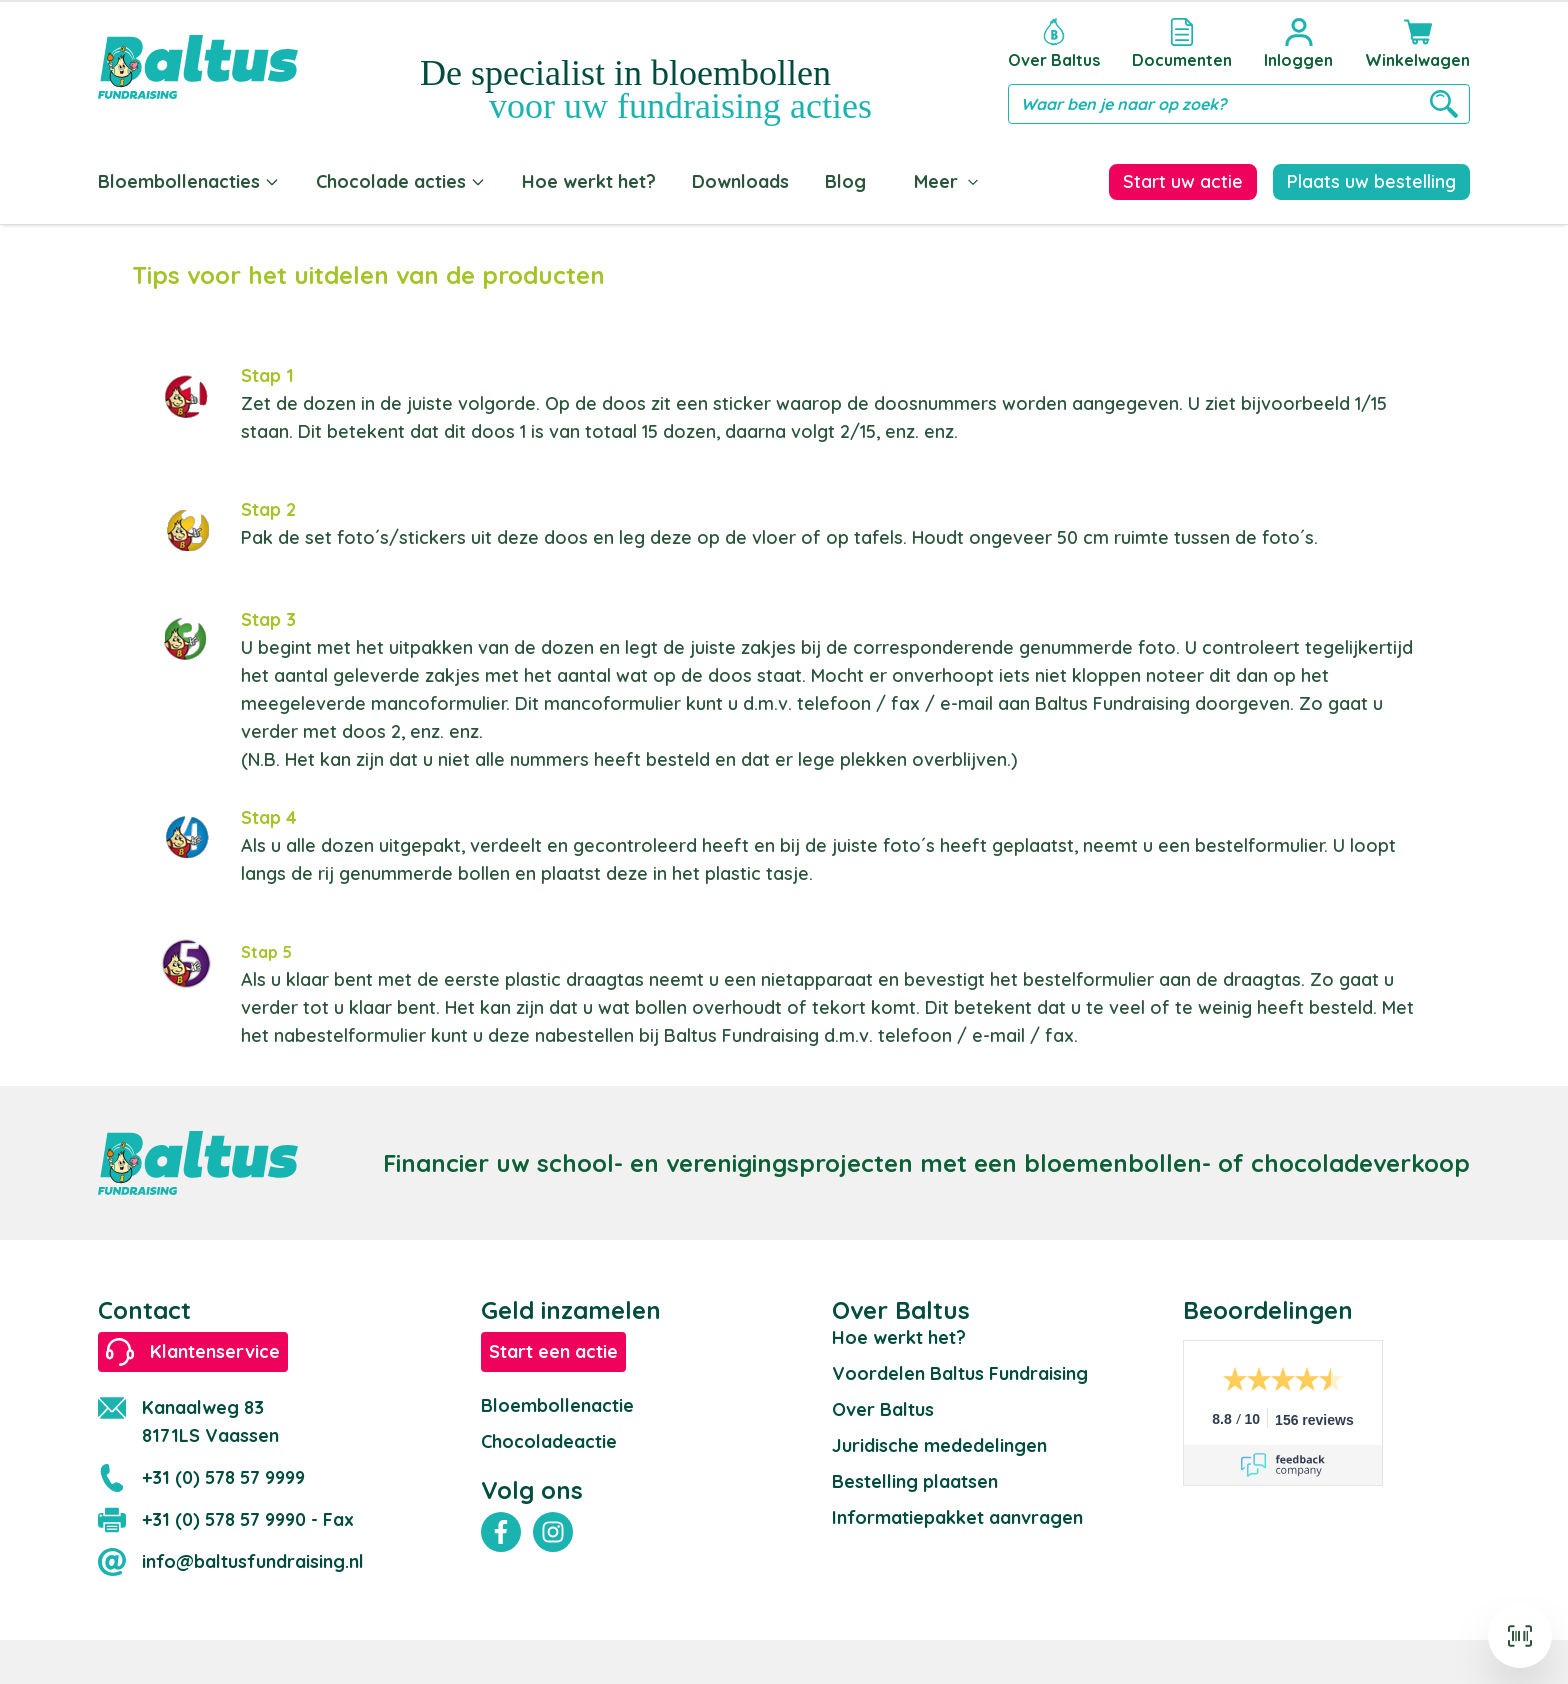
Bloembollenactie (557, 1401)
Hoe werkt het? (589, 181)
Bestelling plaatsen (915, 1477)
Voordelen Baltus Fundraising (960, 1369)
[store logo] (198, 67)
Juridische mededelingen (939, 1441)
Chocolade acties (401, 181)
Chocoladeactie (549, 1437)
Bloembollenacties (189, 181)
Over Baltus (883, 1405)
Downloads (740, 181)
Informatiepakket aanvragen (957, 1513)
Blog (845, 181)
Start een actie (553, 1347)
